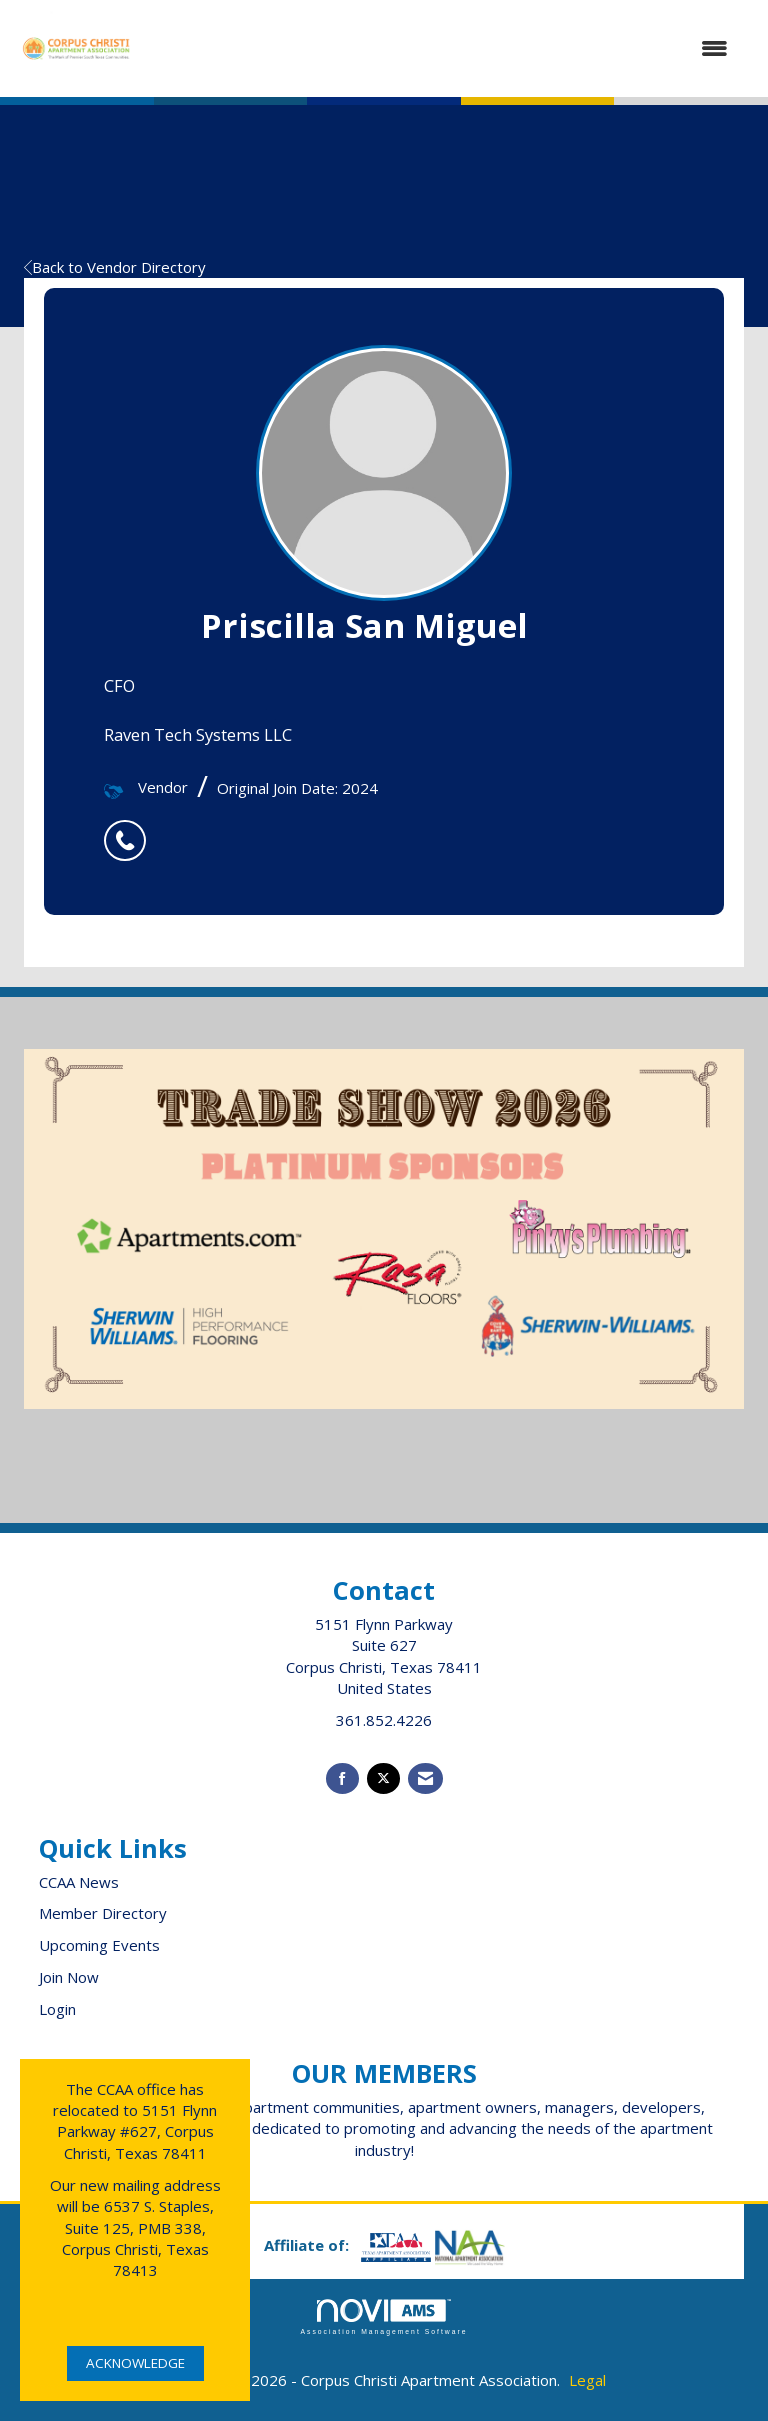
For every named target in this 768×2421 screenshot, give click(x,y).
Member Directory (103, 1913)
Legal (587, 2380)
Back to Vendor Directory (115, 267)
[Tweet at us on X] (383, 1778)
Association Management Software (383, 2317)
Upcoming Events (99, 1945)
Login (57, 2009)
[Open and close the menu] (442, 48)
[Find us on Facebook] (342, 1778)
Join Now (69, 1977)
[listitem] (130, 830)
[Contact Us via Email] (425, 1778)
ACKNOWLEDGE (135, 2363)
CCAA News (79, 1882)
